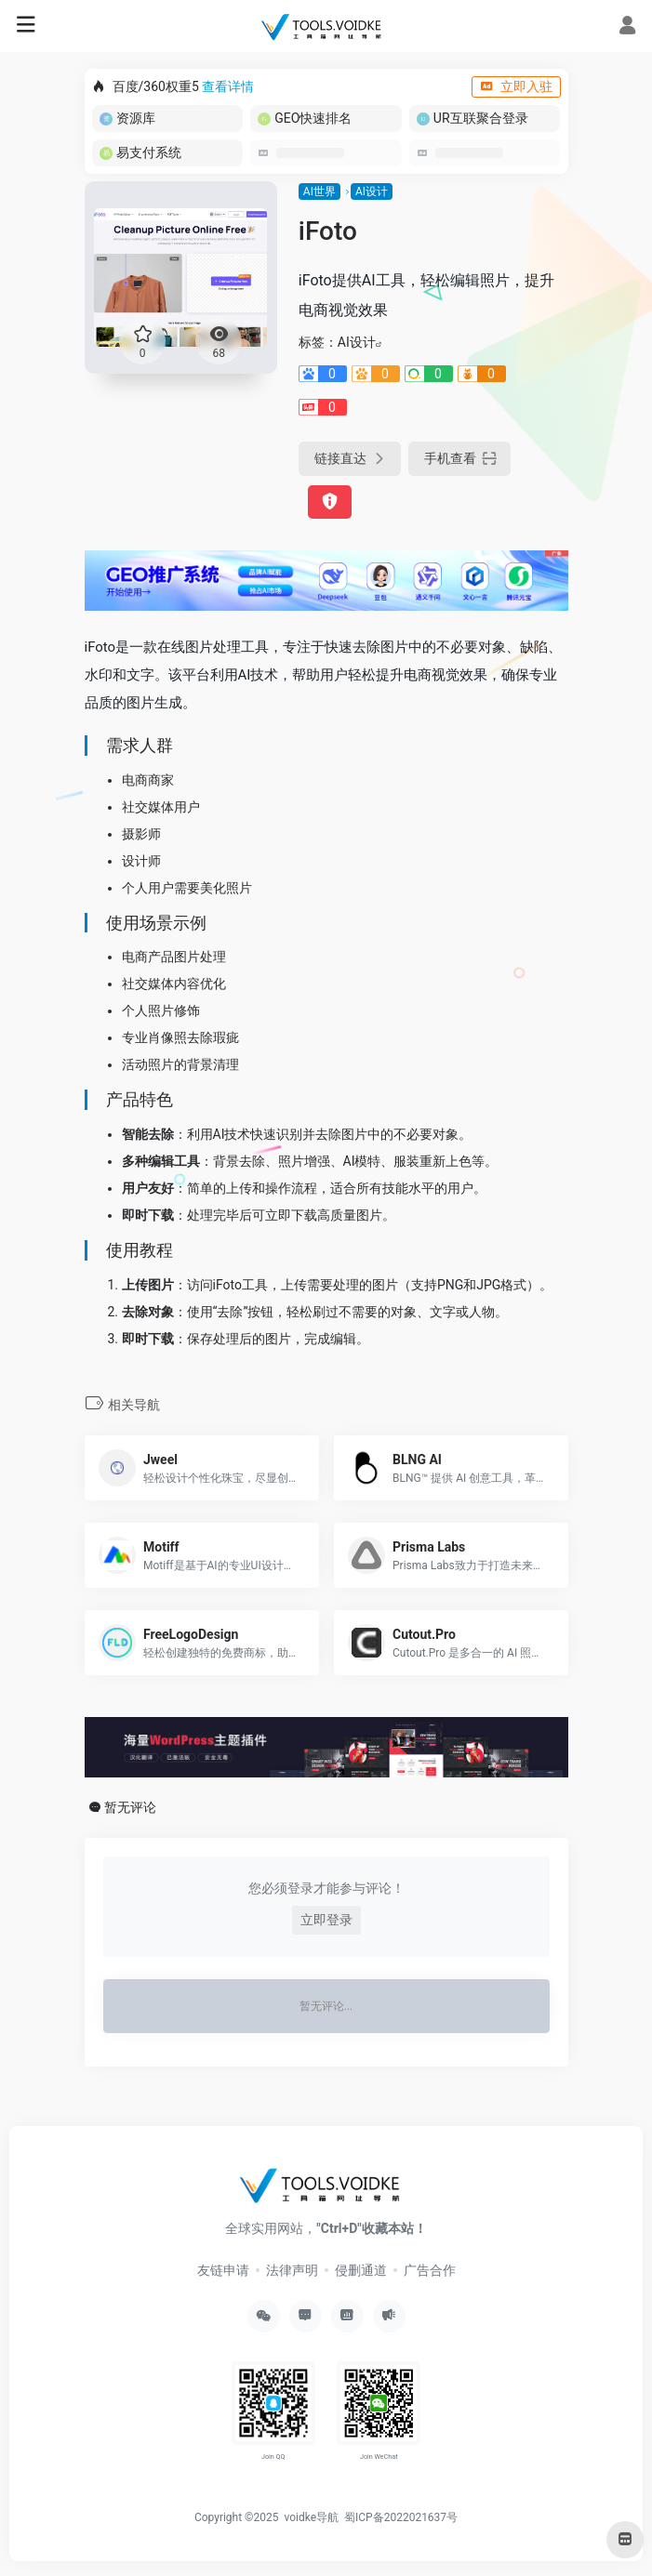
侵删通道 (361, 2270)
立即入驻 (516, 86)
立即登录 (326, 1919)
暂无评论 (130, 1807)
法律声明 (292, 2270)
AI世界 (319, 191)
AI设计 (371, 191)
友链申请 (223, 2270)
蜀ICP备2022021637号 (401, 2517)
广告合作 (430, 2270)
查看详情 (228, 86)
